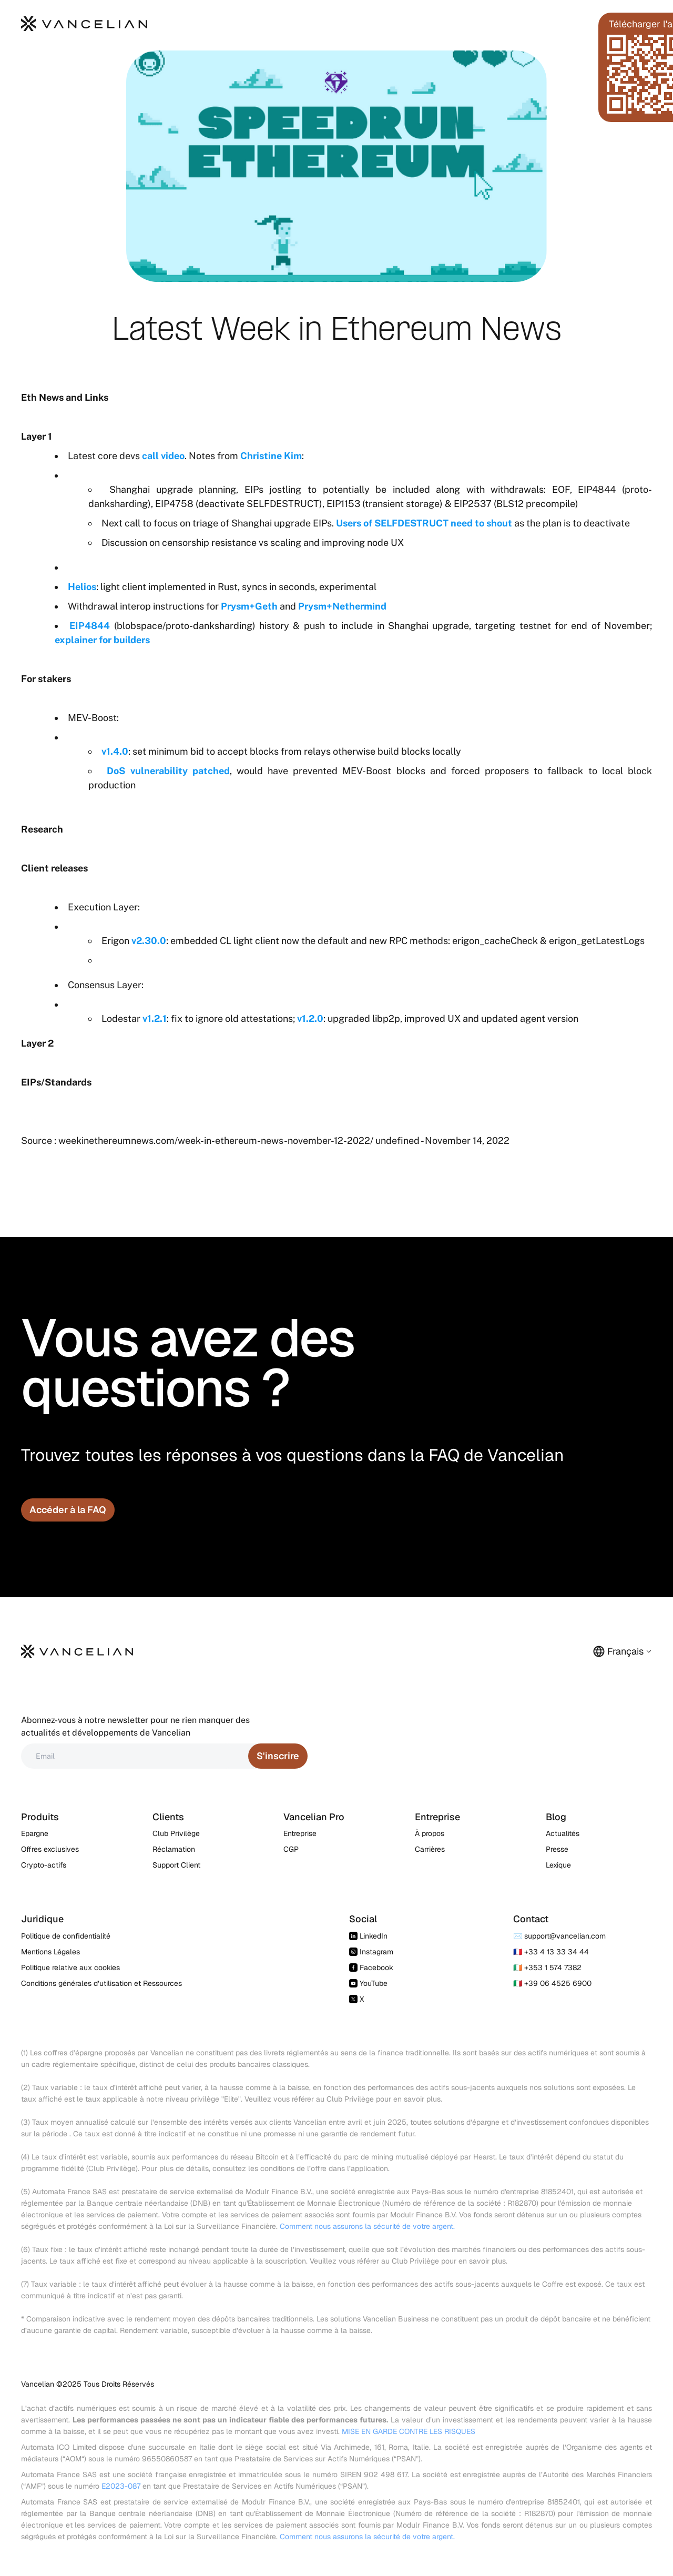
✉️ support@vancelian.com (559, 1936)
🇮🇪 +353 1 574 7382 (547, 1967)
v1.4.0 (114, 751)
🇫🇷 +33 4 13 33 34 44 (551, 1951)
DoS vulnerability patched (168, 770)
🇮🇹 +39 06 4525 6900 (552, 1983)
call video (163, 455)
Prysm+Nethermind (342, 606)
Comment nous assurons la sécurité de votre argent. (367, 2226)
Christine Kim (271, 455)
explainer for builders (102, 639)
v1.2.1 (154, 1018)
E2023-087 (120, 2486)
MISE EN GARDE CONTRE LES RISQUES (408, 2431)
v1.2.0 (310, 1018)
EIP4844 (89, 625)
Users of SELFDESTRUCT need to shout (424, 523)
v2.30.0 (148, 940)
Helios (82, 586)
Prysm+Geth (249, 606)
